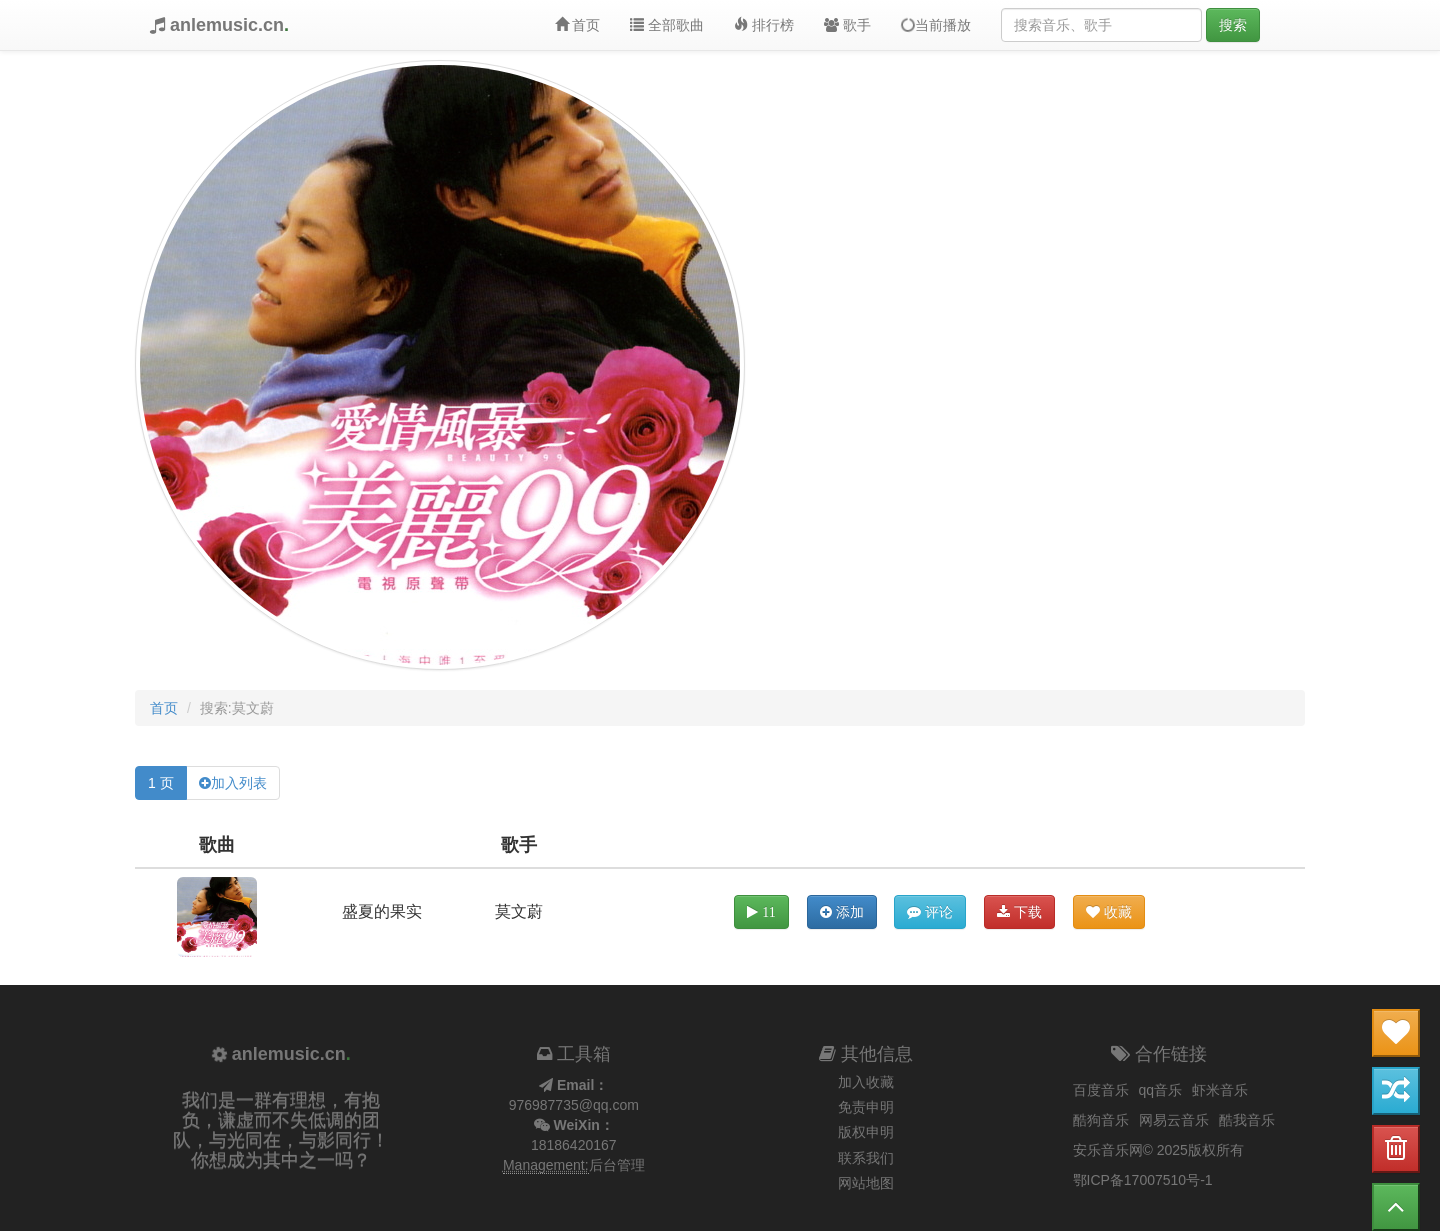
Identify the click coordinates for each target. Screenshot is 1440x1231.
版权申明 (866, 1132)
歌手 (847, 25)
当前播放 (934, 24)
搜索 (1233, 25)
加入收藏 (866, 1082)
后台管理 (617, 1165)
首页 (578, 25)
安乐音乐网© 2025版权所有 (1158, 1150)
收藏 (1109, 912)
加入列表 (239, 783)
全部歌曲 (667, 25)
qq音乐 (1161, 1090)
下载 (1019, 912)
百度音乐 (1101, 1090)
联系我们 (866, 1158)
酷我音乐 (1247, 1120)
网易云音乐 (1174, 1120)
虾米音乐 (1220, 1090)
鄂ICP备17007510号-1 (1143, 1180)
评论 (930, 912)
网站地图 (866, 1183)
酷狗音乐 (1101, 1120)
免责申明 (866, 1107)
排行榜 (764, 25)
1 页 (161, 783)
